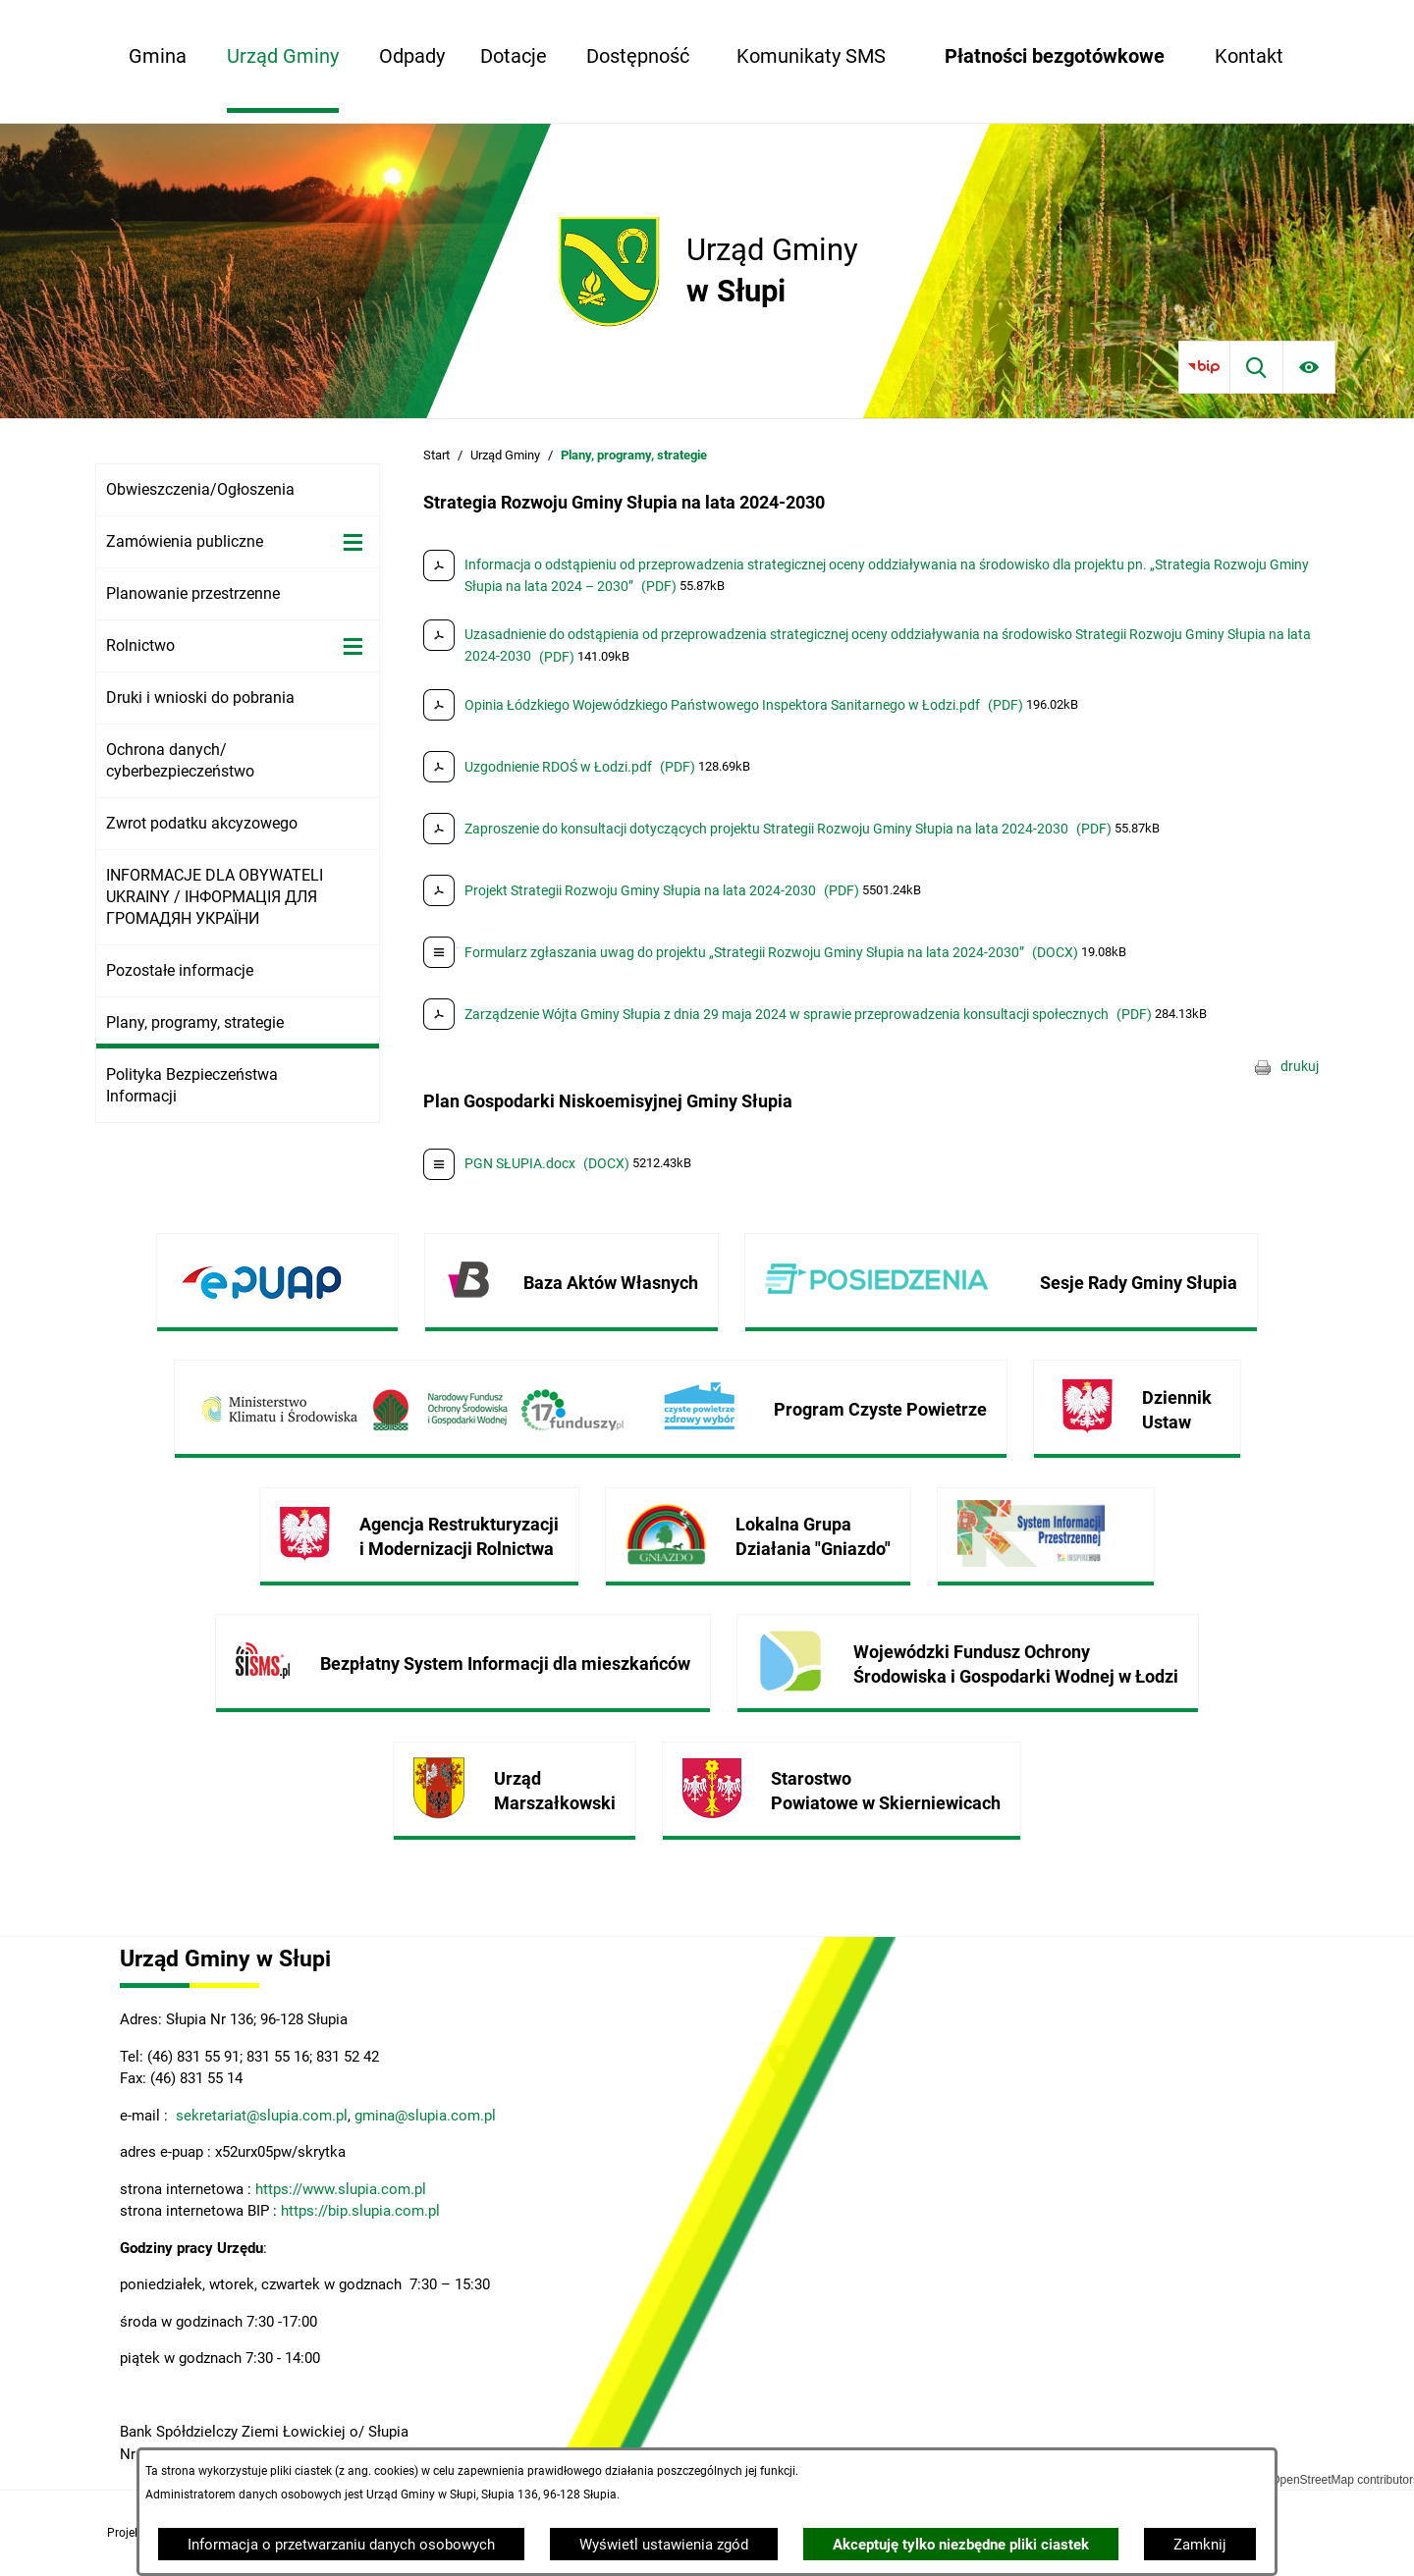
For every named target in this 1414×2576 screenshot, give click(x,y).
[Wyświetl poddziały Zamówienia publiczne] (353, 542)
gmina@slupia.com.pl (425, 2115)
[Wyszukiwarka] (1256, 367)
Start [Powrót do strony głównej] (436, 455)
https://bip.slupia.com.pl (362, 2211)
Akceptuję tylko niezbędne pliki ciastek (961, 2544)
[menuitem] (158, 56)
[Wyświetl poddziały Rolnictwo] (353, 646)
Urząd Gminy (505, 455)
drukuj (1299, 1066)
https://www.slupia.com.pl (340, 2189)
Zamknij (1199, 2544)
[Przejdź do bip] (1204, 367)
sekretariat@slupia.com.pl (260, 2115)
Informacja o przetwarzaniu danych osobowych (341, 2544)
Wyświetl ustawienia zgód (663, 2544)
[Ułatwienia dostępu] (1309, 367)
